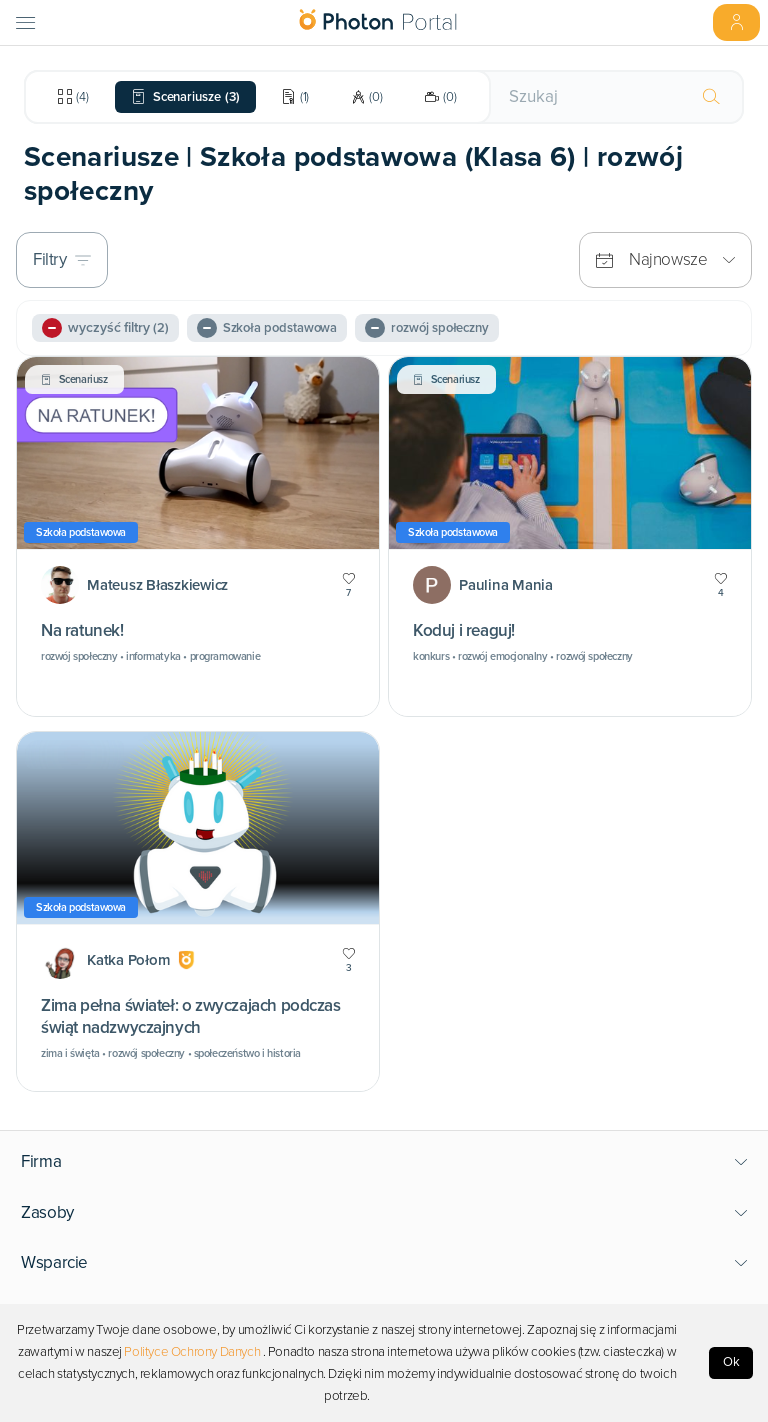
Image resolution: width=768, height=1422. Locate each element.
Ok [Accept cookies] (731, 1362)
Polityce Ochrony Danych (192, 1352)
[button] (384, 1162)
